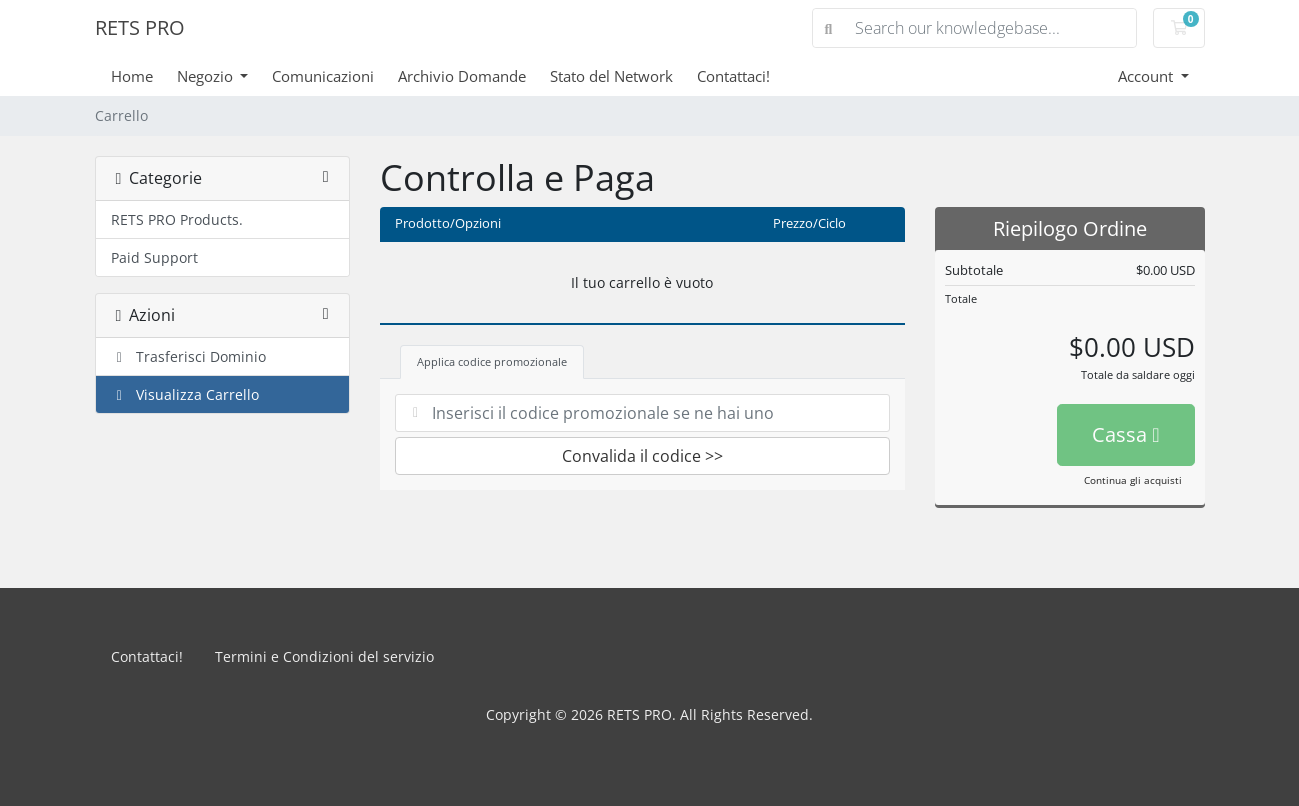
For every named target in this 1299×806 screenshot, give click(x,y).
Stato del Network (611, 76)
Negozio (207, 76)
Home (132, 76)
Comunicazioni (323, 76)
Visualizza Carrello (185, 394)
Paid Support (154, 257)
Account (1147, 76)
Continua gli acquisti (1133, 480)
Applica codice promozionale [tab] (492, 361)
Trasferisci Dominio (189, 356)
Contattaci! (733, 76)
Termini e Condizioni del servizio (324, 656)
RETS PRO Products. (177, 219)
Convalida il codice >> (642, 456)
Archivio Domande (462, 76)
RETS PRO (140, 27)
